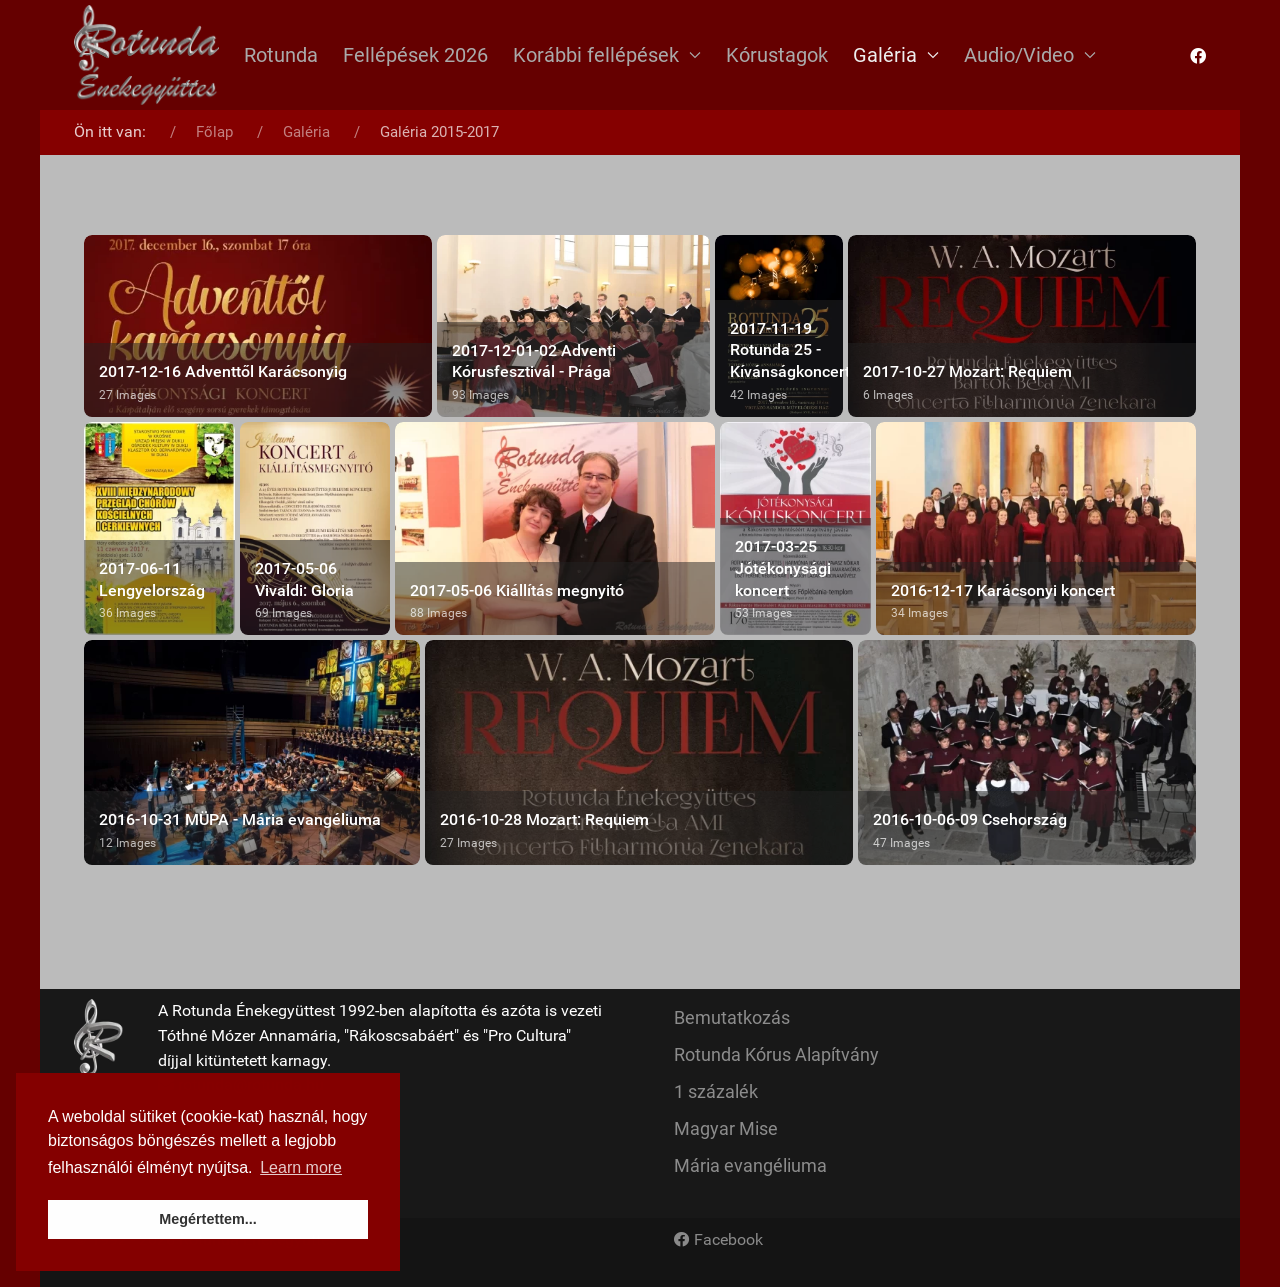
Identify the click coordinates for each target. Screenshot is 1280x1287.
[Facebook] (718, 1240)
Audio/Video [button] (1030, 55)
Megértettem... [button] (208, 1219)
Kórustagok (777, 55)
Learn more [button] (301, 1167)
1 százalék (716, 1091)
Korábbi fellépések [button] (607, 55)
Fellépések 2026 (415, 55)
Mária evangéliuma (750, 1165)
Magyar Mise (726, 1128)
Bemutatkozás (732, 1017)
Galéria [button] (896, 55)
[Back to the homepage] (146, 55)
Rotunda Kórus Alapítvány (776, 1054)
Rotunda (281, 55)
